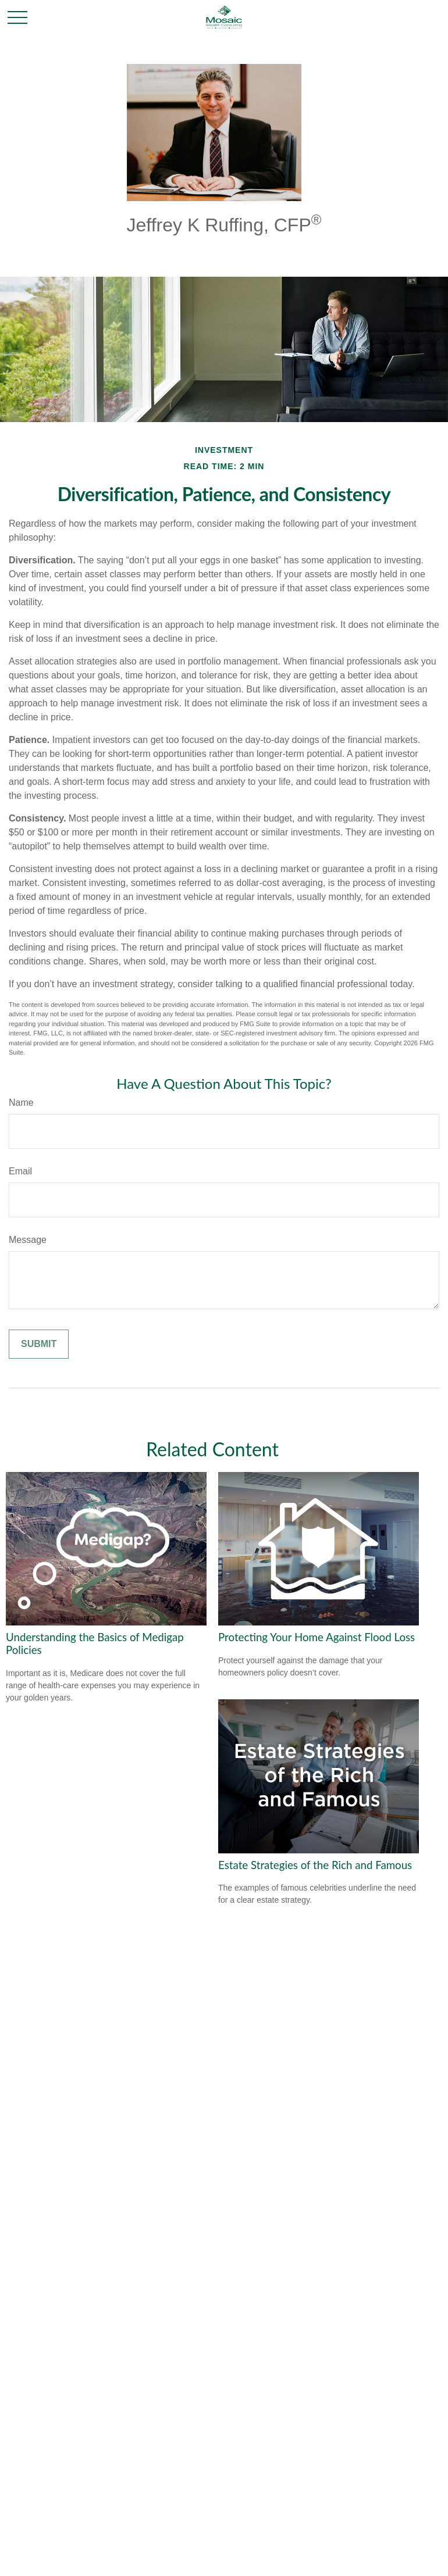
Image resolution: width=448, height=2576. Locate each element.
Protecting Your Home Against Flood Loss (316, 1637)
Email (20, 1171)
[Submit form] (39, 1344)
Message (28, 1240)
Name (21, 1102)
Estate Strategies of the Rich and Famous (315, 1865)
